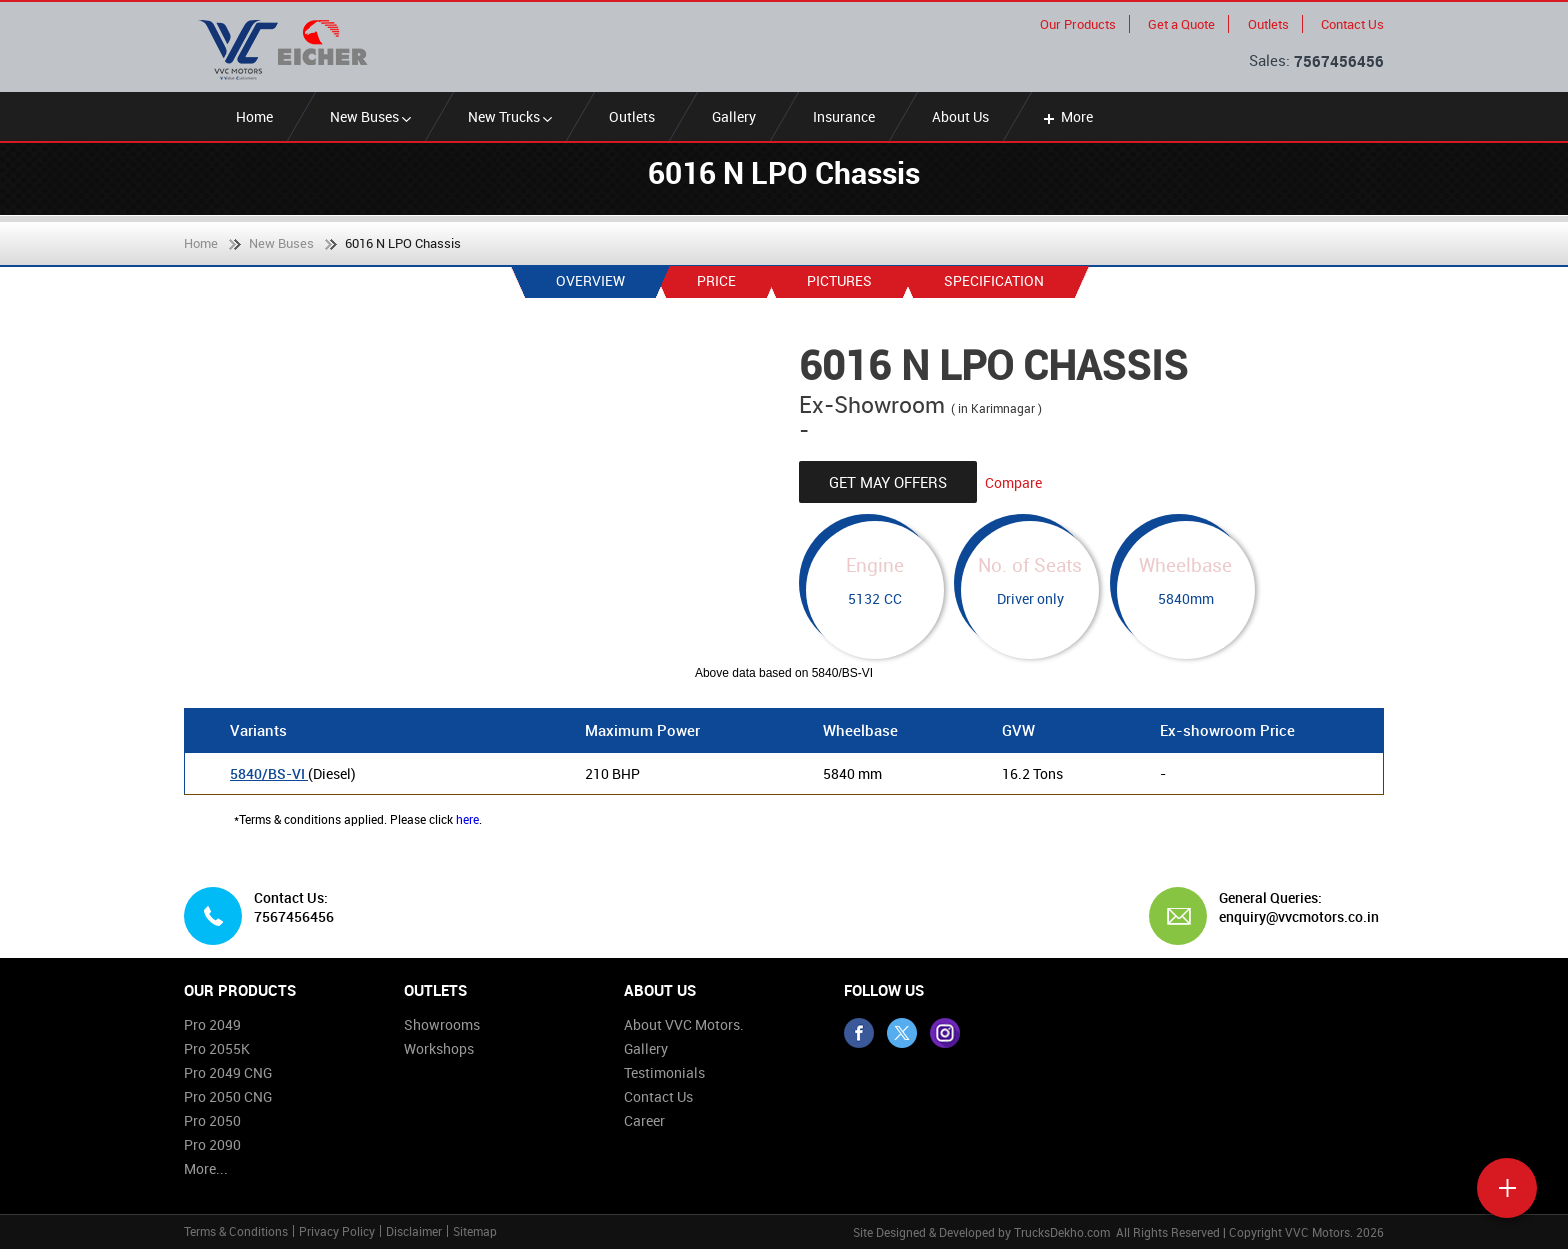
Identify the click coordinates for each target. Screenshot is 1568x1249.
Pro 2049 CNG (228, 1072)
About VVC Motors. (684, 1024)
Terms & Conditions (236, 1231)
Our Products (1078, 24)
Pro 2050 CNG (228, 1096)
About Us (960, 116)
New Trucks (510, 116)
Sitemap (475, 1231)
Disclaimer (414, 1231)
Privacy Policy (337, 1231)
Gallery (734, 116)
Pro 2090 (212, 1144)
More (1066, 116)
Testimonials (664, 1072)
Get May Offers (888, 482)
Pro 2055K (217, 1048)
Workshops (439, 1048)
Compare (1013, 482)
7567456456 (1339, 61)
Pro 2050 (212, 1120)
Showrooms (442, 1024)
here (467, 819)
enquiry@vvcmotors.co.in (1294, 917)
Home (254, 116)
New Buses (370, 116)
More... (206, 1168)
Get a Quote (1181, 24)
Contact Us (1352, 24)
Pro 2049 (212, 1024)
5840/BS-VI (269, 773)
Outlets (1268, 24)
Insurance (844, 116)
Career (644, 1120)
